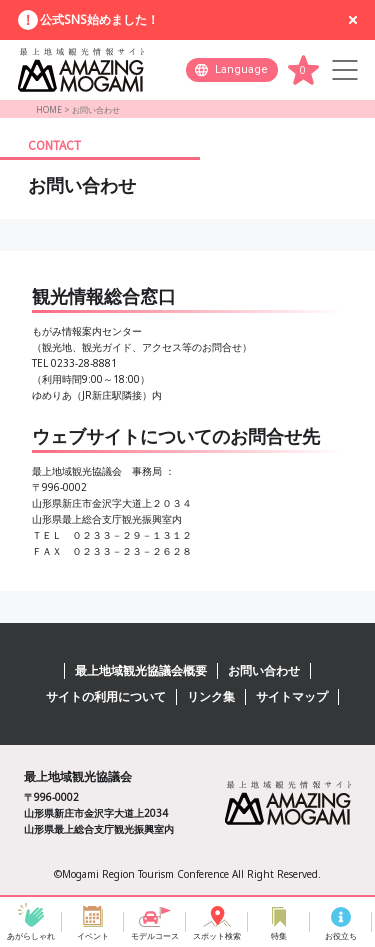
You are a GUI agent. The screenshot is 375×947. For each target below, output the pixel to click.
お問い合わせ (264, 670)
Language (241, 69)
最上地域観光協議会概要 (141, 670)
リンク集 (211, 696)
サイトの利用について (106, 696)
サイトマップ (292, 696)
